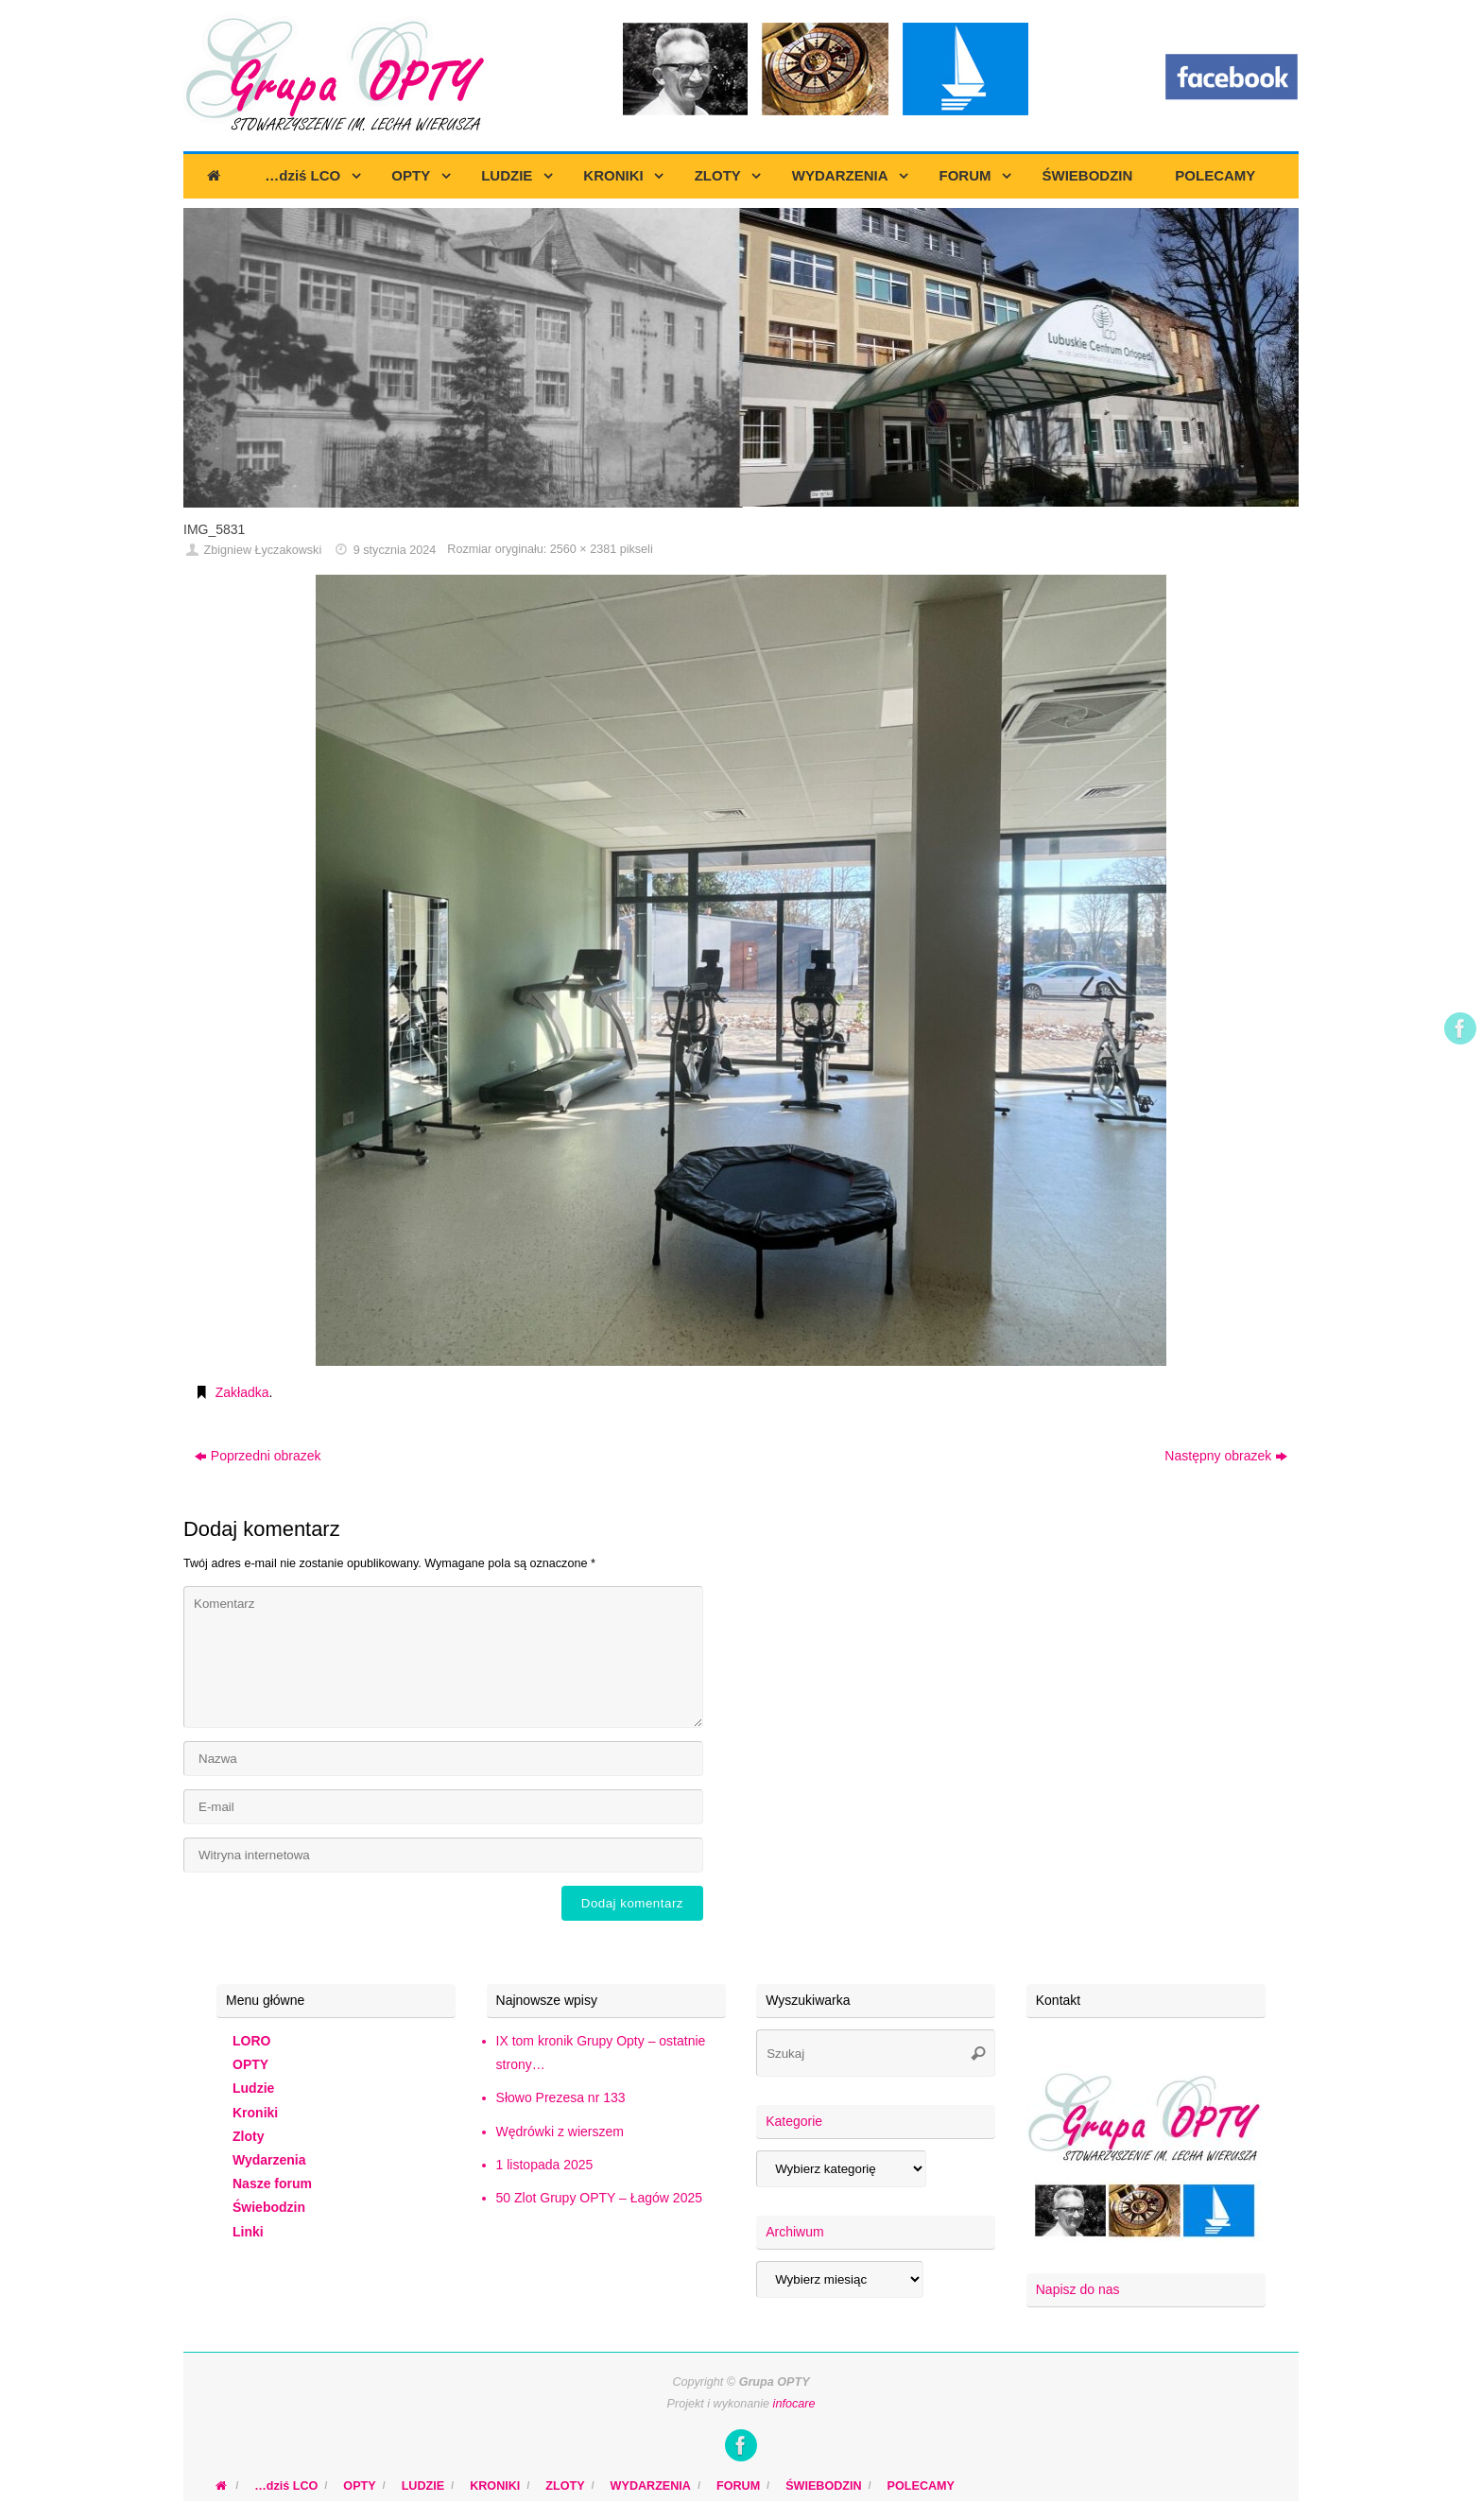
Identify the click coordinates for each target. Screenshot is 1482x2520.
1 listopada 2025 (545, 2164)
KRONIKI (495, 2486)
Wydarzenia (269, 2159)
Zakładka (242, 1392)
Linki (248, 2231)
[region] (741, 358)
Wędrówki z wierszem (560, 2131)
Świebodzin (269, 2207)
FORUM (738, 2486)
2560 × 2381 (583, 549)
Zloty (248, 2136)
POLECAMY (921, 2486)
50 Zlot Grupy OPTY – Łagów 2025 (599, 2197)
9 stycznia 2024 (395, 550)
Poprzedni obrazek (258, 1455)
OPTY (250, 2064)
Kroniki (255, 2112)
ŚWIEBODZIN (823, 2486)
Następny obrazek (1225, 1455)
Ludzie (253, 2088)
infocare (794, 2403)
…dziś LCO (286, 2486)
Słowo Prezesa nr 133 (561, 2097)
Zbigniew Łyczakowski (263, 550)
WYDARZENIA (651, 2486)
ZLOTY (564, 2486)
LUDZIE (423, 2486)
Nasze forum (272, 2183)
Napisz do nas (1078, 2289)
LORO (251, 2040)
